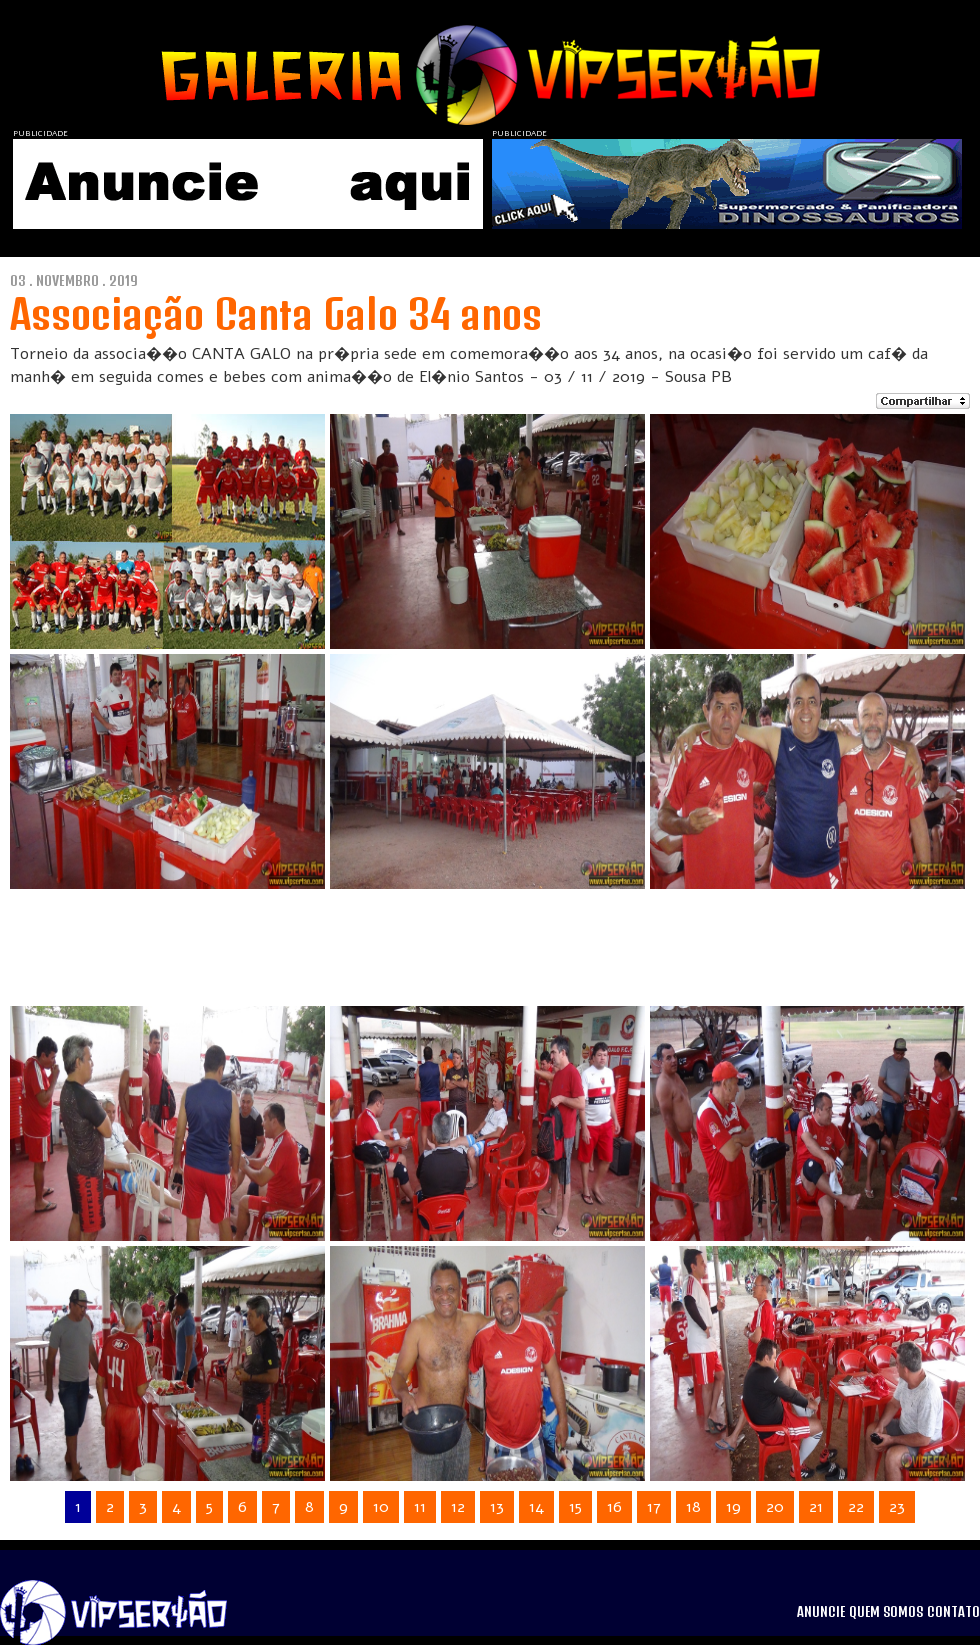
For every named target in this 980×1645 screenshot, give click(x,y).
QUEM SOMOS (886, 1612)
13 (497, 1507)
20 (775, 1507)
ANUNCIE (821, 1612)
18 (693, 1507)
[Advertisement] (464, 939)
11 (420, 1507)
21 (816, 1507)
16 (614, 1507)
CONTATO (953, 1612)
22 (856, 1507)
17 (654, 1507)
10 (381, 1507)
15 (575, 1507)
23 (897, 1507)
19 (733, 1507)
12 (458, 1507)
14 (536, 1507)
